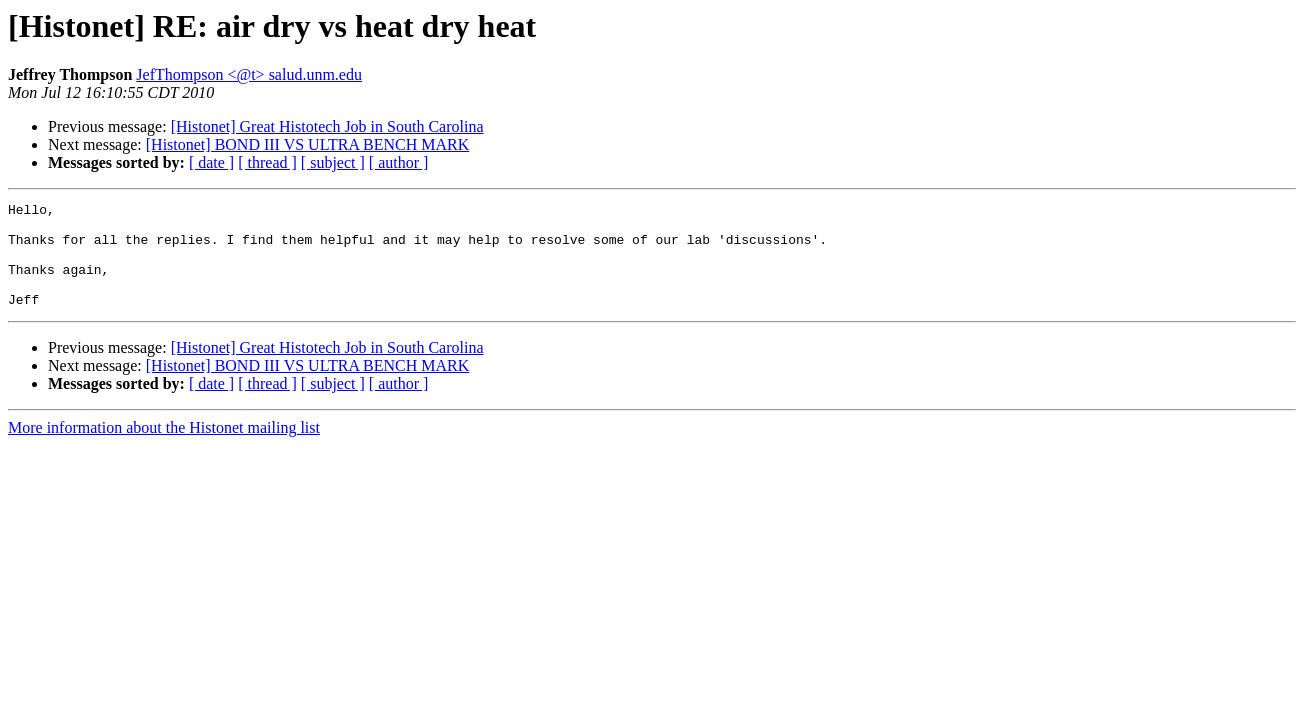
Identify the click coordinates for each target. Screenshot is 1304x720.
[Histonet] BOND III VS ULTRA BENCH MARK (308, 144)
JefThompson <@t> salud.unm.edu (249, 74)
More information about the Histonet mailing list (164, 448)
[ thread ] (267, 162)
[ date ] (211, 162)
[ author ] (399, 162)
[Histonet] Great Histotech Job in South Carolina (327, 126)
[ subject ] (333, 162)
